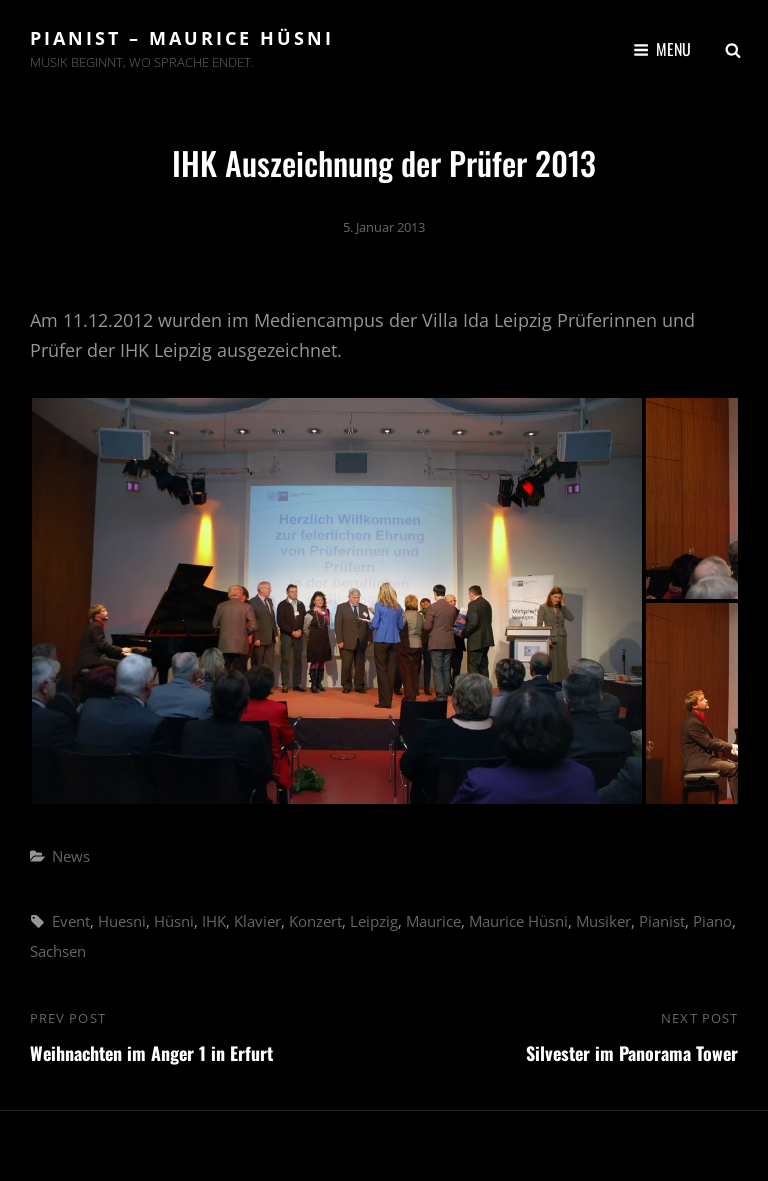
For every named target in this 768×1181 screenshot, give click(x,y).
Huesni (122, 921)
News (71, 856)
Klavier (257, 921)
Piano (712, 921)
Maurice (433, 921)
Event (71, 921)
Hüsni (174, 921)
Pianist (662, 921)
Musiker (603, 921)
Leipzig (374, 921)
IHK (214, 921)
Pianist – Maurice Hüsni (182, 38)
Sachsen (58, 951)
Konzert (315, 921)
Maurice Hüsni (518, 921)
